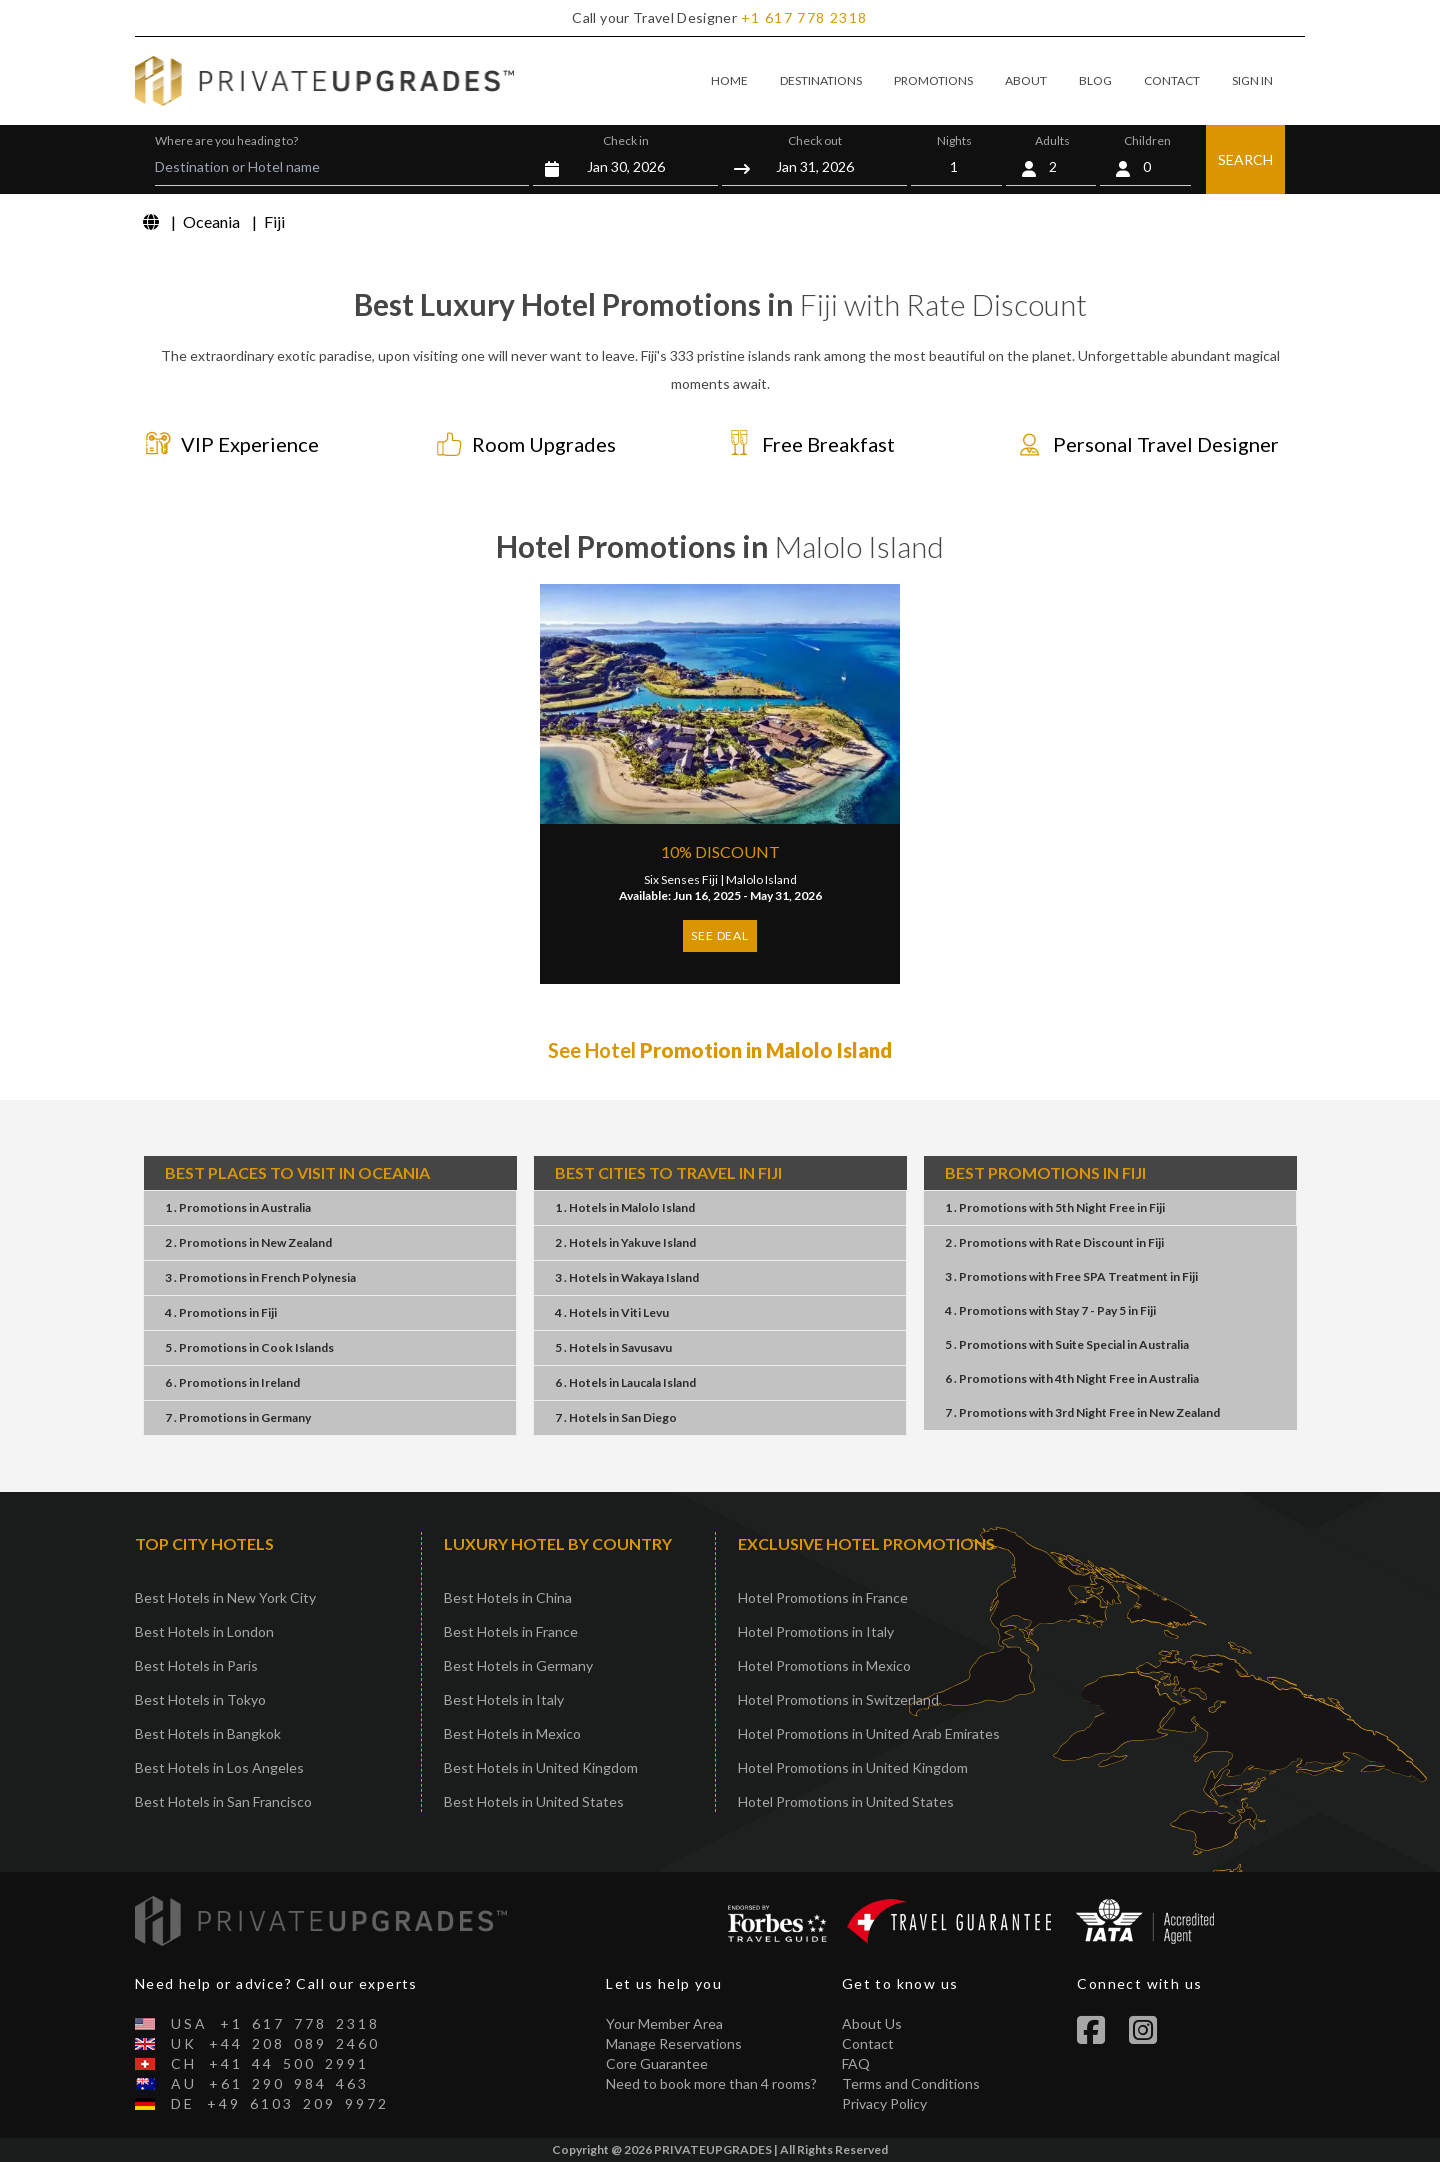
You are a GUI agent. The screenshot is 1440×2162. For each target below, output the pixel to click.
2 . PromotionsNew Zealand (248, 1242)
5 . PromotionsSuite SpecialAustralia (1067, 1344)
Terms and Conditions (911, 2083)
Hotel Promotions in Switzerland (838, 1699)
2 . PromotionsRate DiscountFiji (1054, 1242)
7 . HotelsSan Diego (616, 1417)
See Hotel (720, 1050)
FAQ (856, 2063)
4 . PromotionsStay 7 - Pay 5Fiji (1050, 1310)
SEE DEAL (719, 935)
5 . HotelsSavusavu (613, 1347)
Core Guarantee (657, 2063)
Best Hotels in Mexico (512, 1733)
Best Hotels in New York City (225, 1597)
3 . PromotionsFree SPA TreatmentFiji (1071, 1276)
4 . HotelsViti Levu (612, 1312)
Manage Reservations (674, 2043)
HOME (729, 80)
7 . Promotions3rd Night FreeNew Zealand (1082, 1412)
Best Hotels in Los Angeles (219, 1767)
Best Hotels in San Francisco (223, 1801)
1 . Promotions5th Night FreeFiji (1055, 1207)
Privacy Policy (884, 2103)
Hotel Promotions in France (823, 1597)
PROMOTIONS (933, 80)
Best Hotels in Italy (504, 1699)
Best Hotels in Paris (196, 1665)
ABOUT (1026, 80)
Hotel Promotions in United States (846, 1801)
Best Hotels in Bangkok (208, 1733)
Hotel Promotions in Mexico (824, 1665)
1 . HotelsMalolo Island (625, 1207)
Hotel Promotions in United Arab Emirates (869, 1733)
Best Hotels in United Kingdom (541, 1767)
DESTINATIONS (821, 80)
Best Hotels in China (508, 1597)
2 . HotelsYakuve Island (625, 1242)
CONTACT (1172, 80)
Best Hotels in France (511, 1631)
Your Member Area (664, 2023)
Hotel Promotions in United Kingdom (853, 1767)
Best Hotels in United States (534, 1801)
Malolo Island (761, 879)
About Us (872, 2023)
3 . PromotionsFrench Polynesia (260, 1277)
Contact (868, 2043)
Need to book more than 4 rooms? (711, 2083)
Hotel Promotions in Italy (816, 1631)
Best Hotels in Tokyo (200, 1699)
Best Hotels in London (204, 1631)
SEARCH (1245, 159)
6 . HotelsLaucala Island (625, 1382)
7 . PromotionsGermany (238, 1417)
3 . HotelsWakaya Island (627, 1277)
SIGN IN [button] (1252, 80)
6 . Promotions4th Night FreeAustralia (1072, 1378)
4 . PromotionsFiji (221, 1312)
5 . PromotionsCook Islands (249, 1347)
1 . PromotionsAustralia (238, 1207)
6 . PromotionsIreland (232, 1382)
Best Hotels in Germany (518, 1665)
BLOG (1095, 80)
